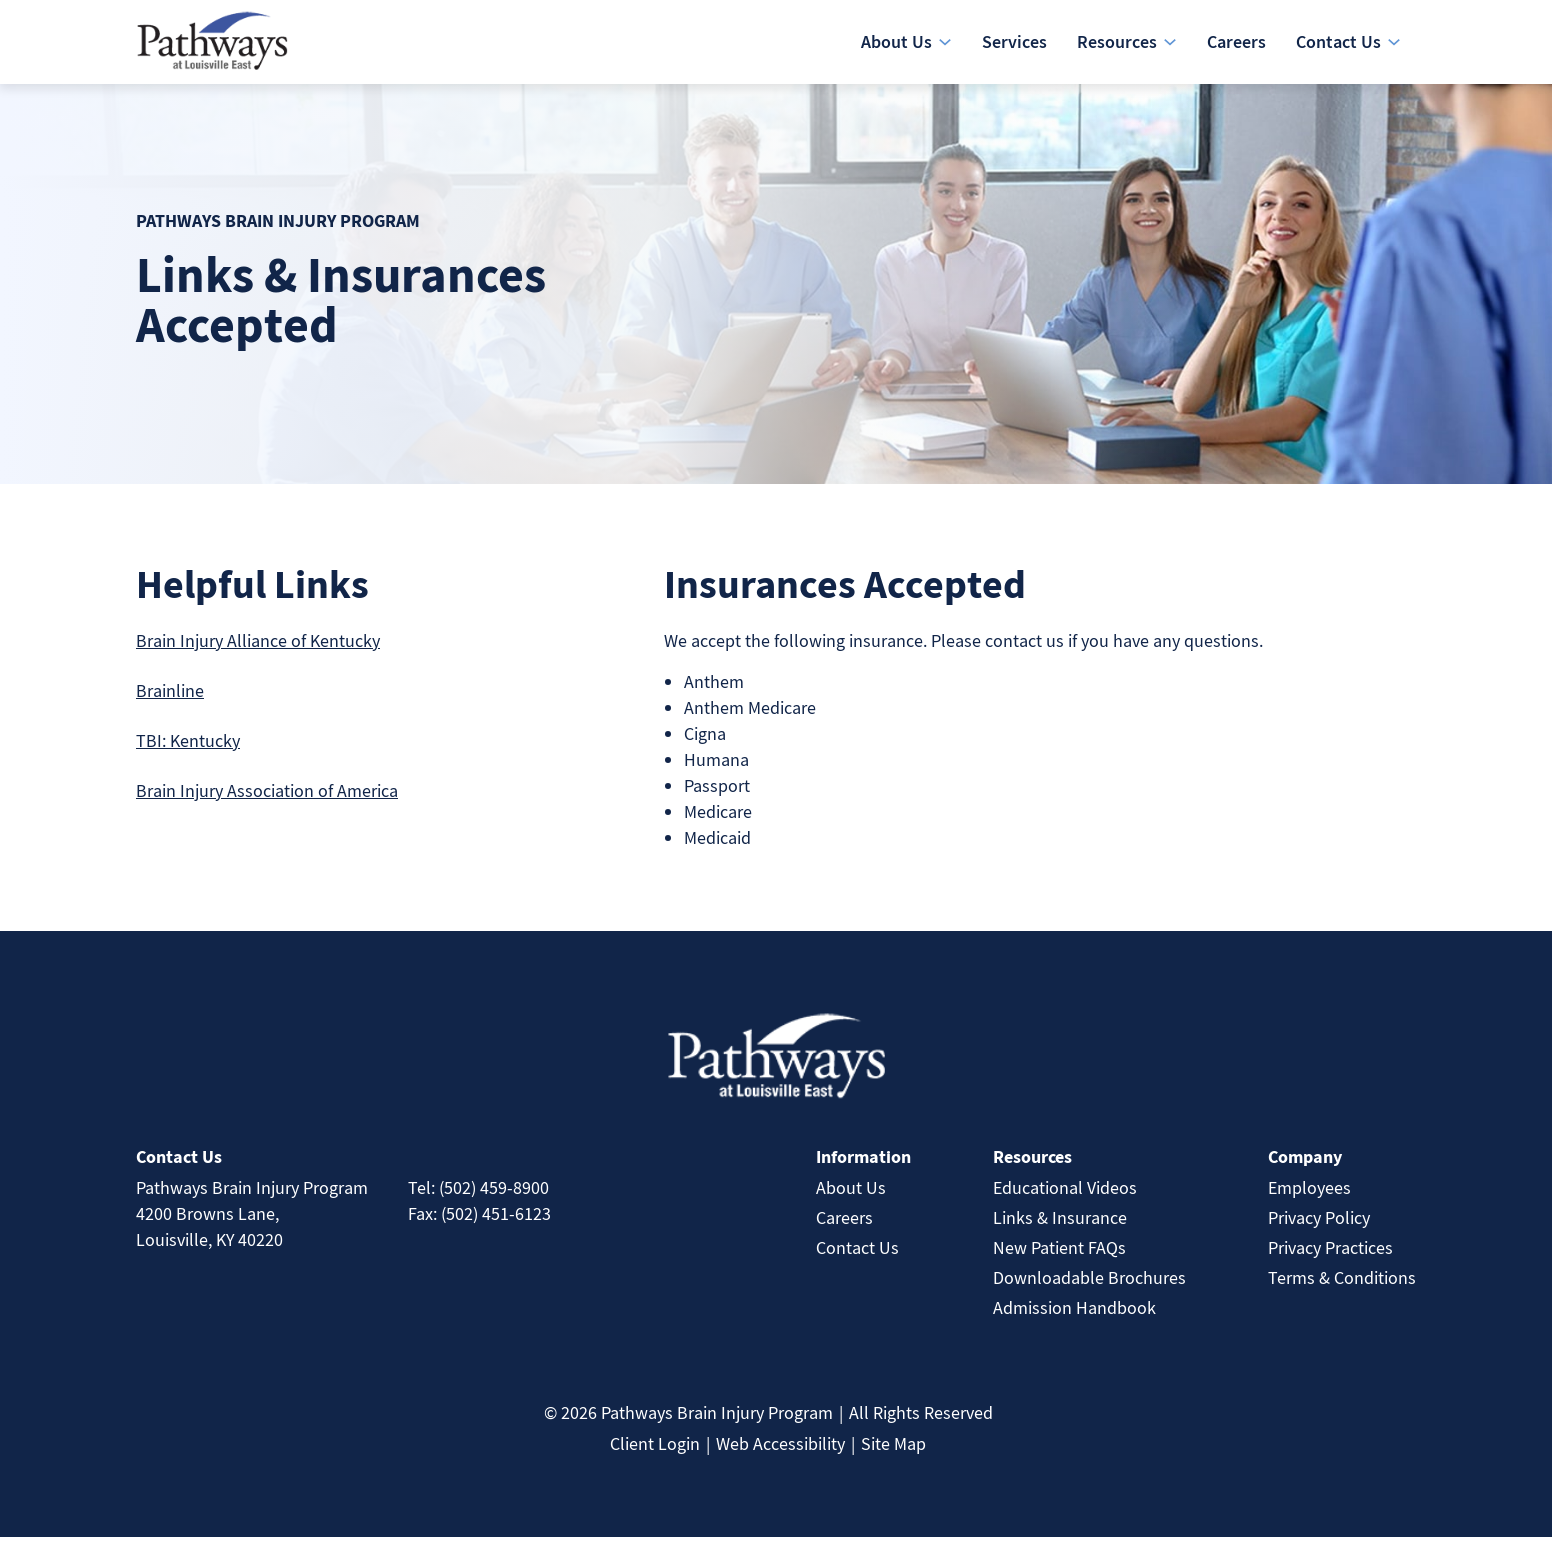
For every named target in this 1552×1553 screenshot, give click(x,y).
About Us (851, 1203)
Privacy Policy (1319, 1233)
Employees (1309, 1203)
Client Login (655, 1459)
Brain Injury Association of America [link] (267, 806)
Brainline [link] (170, 706)
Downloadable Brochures (1089, 1293)
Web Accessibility (780, 1459)
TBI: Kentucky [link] (188, 756)
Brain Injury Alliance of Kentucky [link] (258, 656)
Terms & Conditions (1342, 1293)
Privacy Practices (1330, 1263)
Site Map (893, 1459)
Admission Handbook (1074, 1323)
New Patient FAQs (1059, 1263)
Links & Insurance (1060, 1233)
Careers (844, 1233)
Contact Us (857, 1263)
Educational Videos (1065, 1203)
